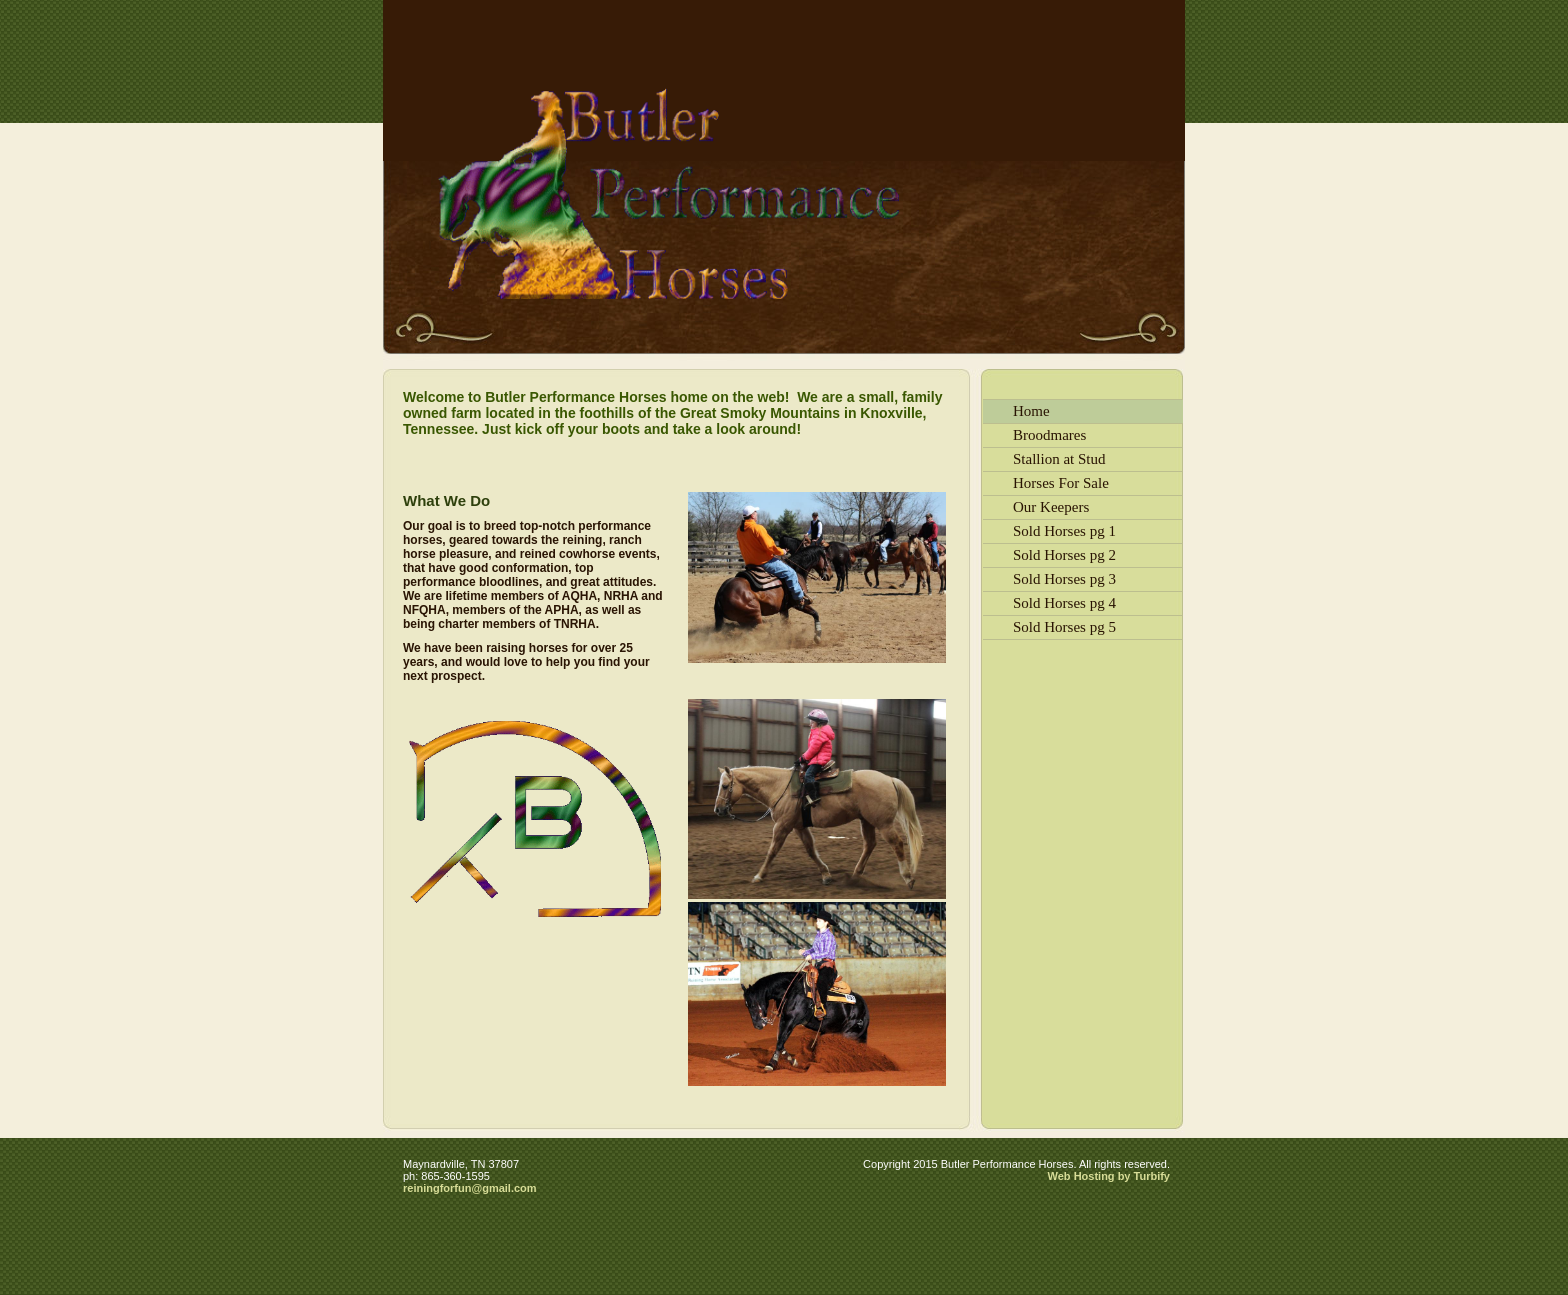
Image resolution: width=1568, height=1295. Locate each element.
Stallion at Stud (1059, 459)
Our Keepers (1051, 507)
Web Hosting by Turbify (1109, 1176)
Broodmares (1049, 435)
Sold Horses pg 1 (1064, 531)
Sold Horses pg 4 (1064, 603)
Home (1031, 411)
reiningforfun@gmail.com (470, 1188)
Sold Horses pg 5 (1064, 627)
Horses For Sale (1061, 483)
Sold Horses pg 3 (1064, 579)
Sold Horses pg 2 (1064, 555)
